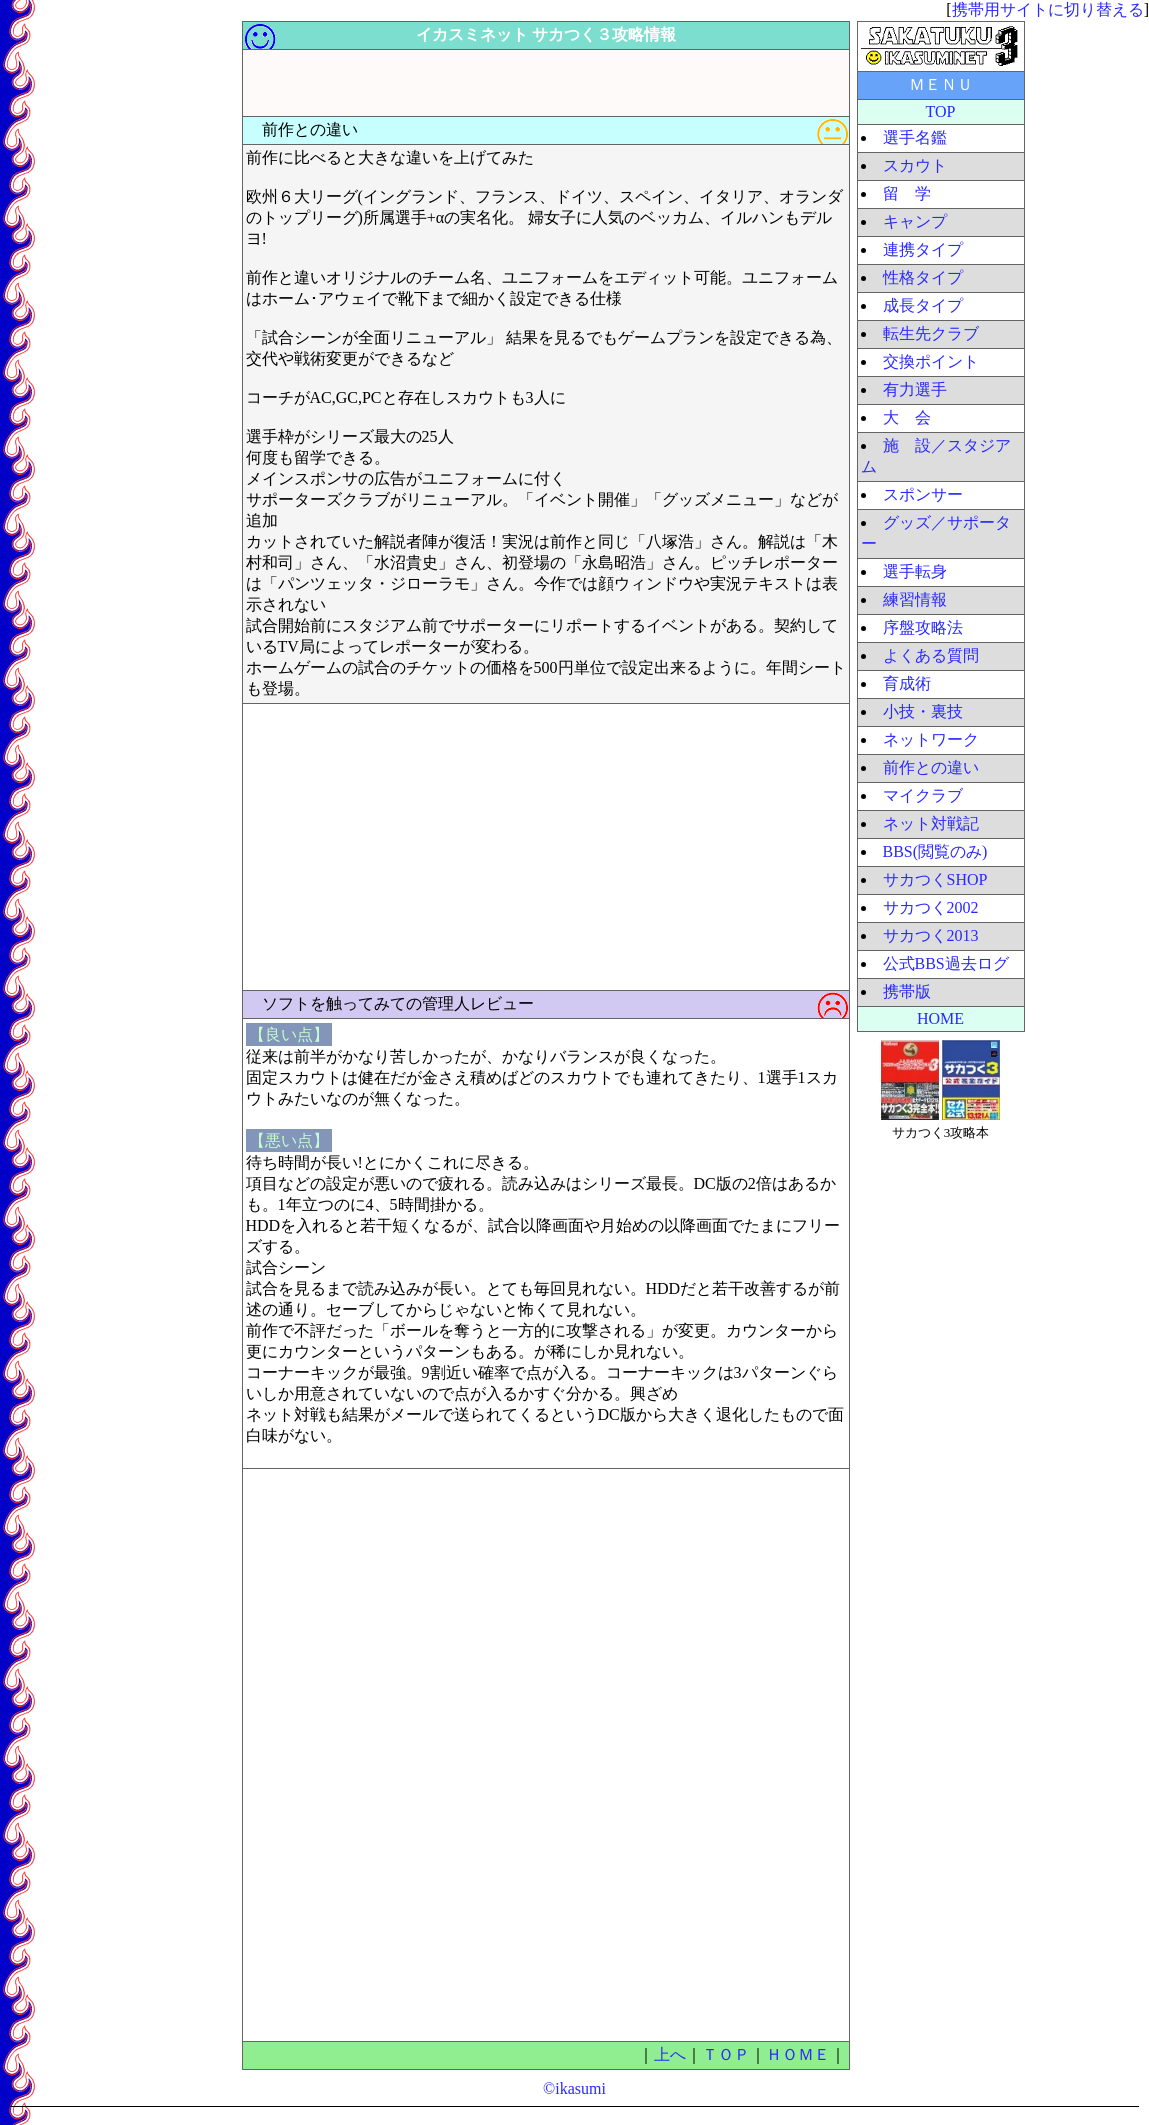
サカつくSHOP (935, 879)
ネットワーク (931, 739)
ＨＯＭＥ (798, 2054)
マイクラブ (923, 795)
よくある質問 (931, 655)
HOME (940, 1018)
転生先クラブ (931, 333)
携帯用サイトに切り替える (1048, 9)
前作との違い (931, 767)
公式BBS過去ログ (946, 963)
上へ (670, 2054)
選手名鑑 (915, 137)
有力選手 (915, 389)
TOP (941, 111)
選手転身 (915, 571)
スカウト (915, 165)
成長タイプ (923, 305)
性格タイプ (923, 277)
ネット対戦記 (931, 823)
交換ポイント (931, 361)
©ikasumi (574, 2088)
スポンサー (923, 494)
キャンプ (915, 221)
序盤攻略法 (923, 627)
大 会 (907, 417)
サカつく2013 (931, 935)
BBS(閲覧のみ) (935, 851)
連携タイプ (923, 249)
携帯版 (907, 991)
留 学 (907, 193)
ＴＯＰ (726, 2054)
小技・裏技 (923, 711)
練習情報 (915, 599)
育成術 (907, 683)
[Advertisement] (155, 321)
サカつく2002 (931, 907)
